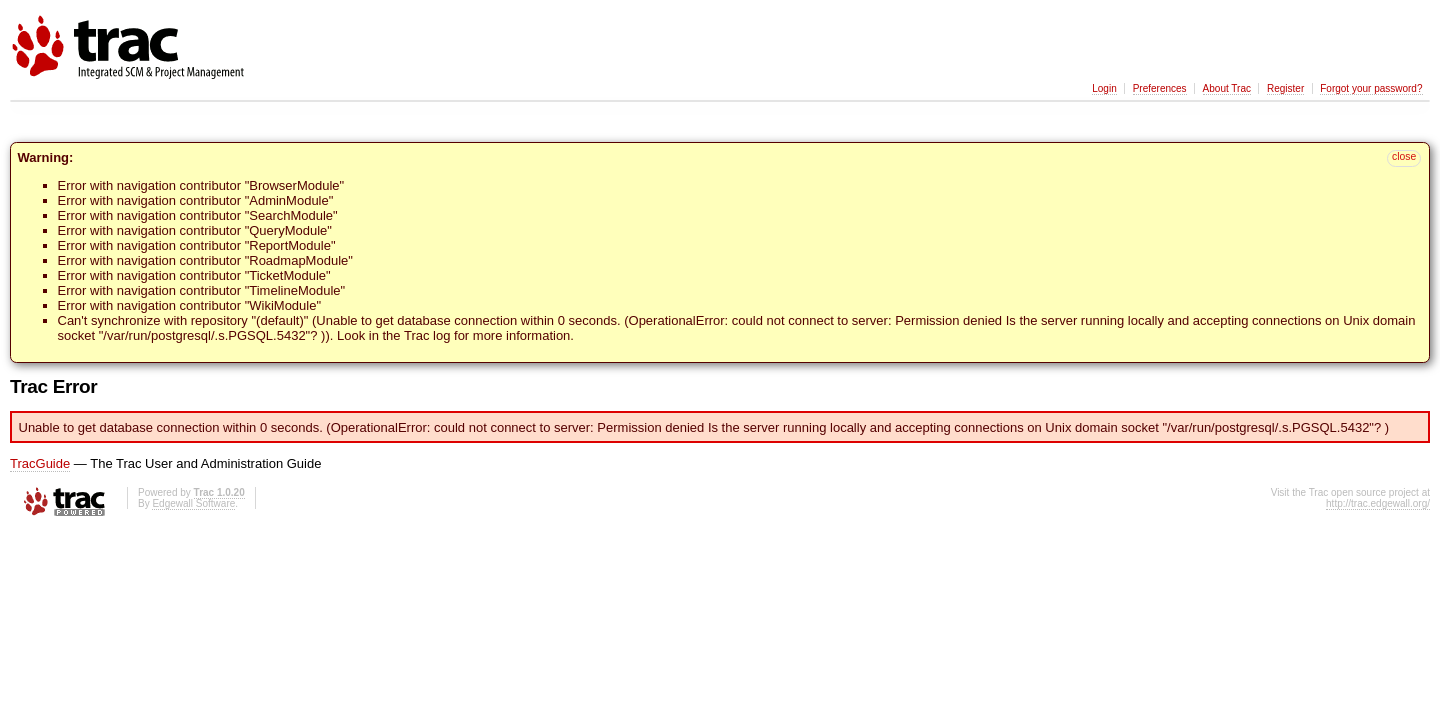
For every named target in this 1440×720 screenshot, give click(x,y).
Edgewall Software (193, 503)
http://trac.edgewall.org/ (1378, 503)
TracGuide (40, 463)
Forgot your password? (1371, 88)
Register (1285, 88)
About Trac (1227, 88)
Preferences (1160, 88)
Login (1104, 88)
